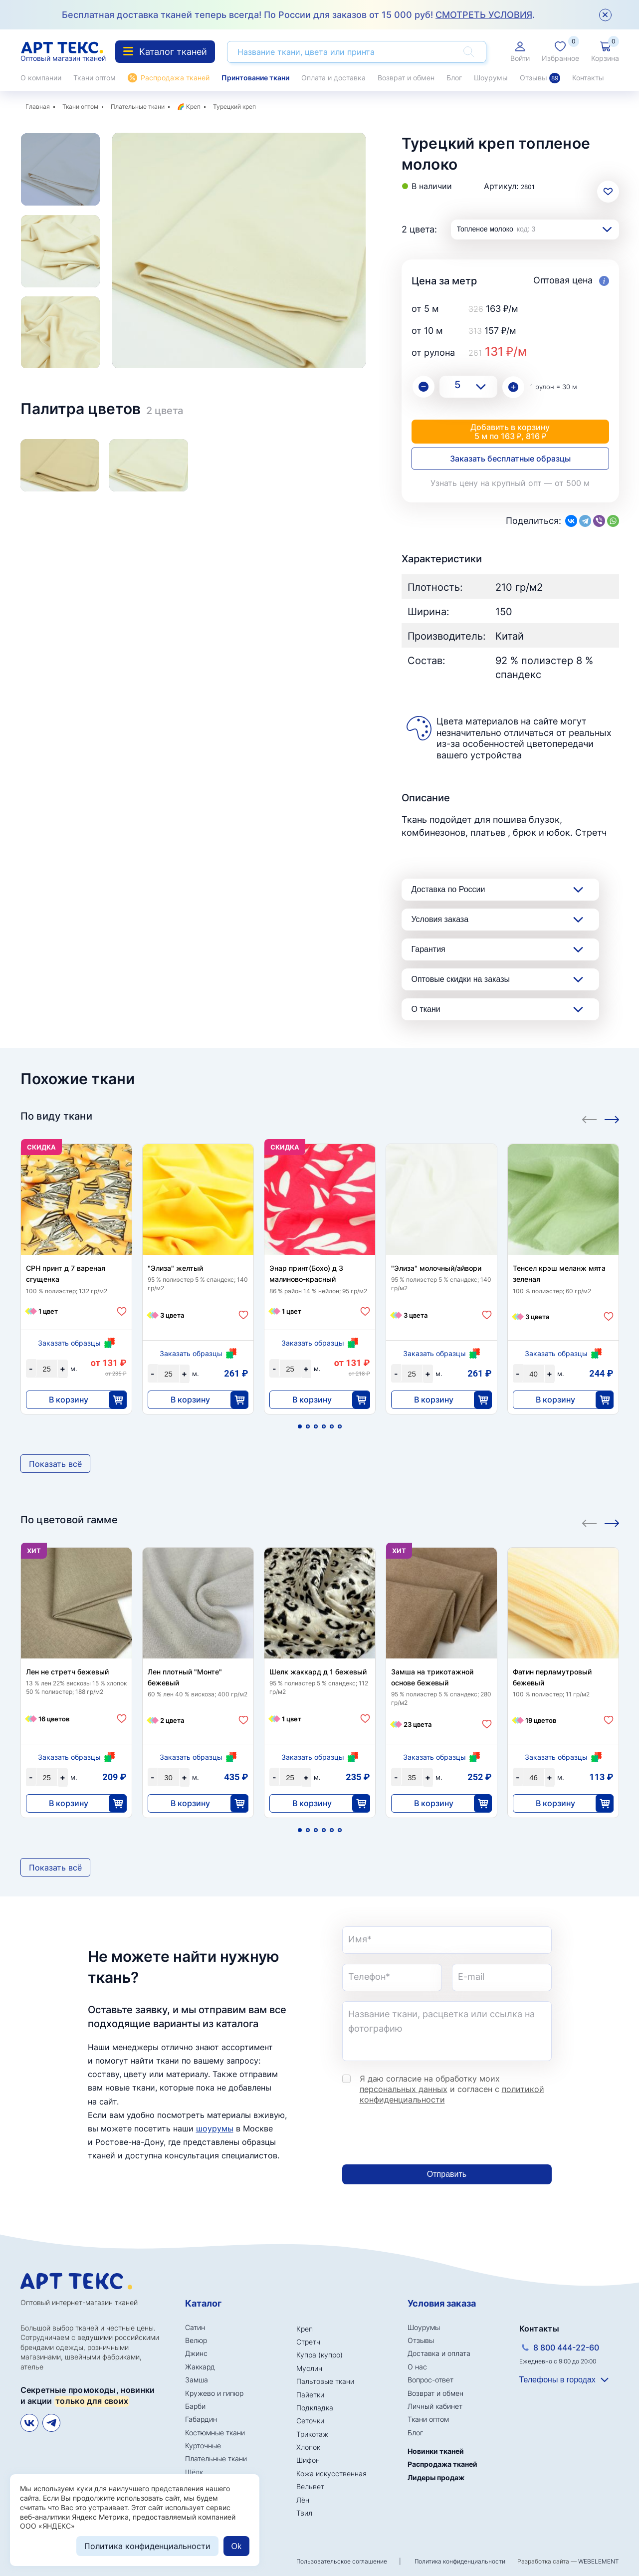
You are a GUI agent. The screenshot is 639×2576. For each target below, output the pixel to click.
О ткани (426, 1009)
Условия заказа (440, 919)
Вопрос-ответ (430, 2379)
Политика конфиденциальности (460, 2561)
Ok (236, 2546)
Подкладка (314, 2407)
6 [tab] (340, 1426)
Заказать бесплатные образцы (510, 459)
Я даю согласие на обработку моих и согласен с (452, 2089)
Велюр (196, 2340)
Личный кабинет (435, 2406)
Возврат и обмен (406, 77)
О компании (40, 77)
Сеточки (310, 2420)
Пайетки (310, 2394)
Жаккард (200, 2366)
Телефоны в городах (557, 2379)
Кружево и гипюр (214, 2393)
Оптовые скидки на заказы (461, 979)
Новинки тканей (436, 2451)
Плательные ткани (138, 106)
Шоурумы (491, 77)
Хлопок (308, 2447)
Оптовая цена (571, 280)
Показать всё (55, 1464)
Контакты (588, 77)
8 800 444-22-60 (566, 2347)
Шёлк (194, 2472)
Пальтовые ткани (325, 2381)
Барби (195, 2406)
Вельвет (310, 2486)
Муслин (309, 2368)
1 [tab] (300, 1426)
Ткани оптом (94, 77)
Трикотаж (312, 2434)
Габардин (201, 2419)
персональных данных (403, 2089)
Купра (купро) (319, 2354)
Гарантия (428, 949)
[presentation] (418, 2134)
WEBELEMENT (598, 2561)
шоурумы (214, 2128)
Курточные (203, 2445)
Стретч (308, 2342)
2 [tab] (308, 1426)
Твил (304, 2513)
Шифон (308, 2460)
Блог (454, 77)
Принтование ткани (255, 77)
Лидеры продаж (436, 2477)
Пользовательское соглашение (341, 2561)
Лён (302, 2500)
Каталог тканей (165, 51)
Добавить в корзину (510, 431)
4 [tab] (324, 1426)
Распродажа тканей (175, 77)
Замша (196, 2379)
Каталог (203, 2303)
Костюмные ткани (215, 2432)
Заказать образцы (69, 1343)
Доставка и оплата (439, 2353)
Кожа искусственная (331, 2473)
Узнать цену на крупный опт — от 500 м (510, 483)
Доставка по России (448, 889)
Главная (37, 106)
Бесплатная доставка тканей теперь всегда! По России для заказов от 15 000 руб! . (298, 14)
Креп (193, 106)
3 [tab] (316, 1426)
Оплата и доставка (333, 77)
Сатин (195, 2327)
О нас (417, 2366)
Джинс (196, 2353)
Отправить (446, 2174)
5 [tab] (332, 1426)
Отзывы (540, 78)
